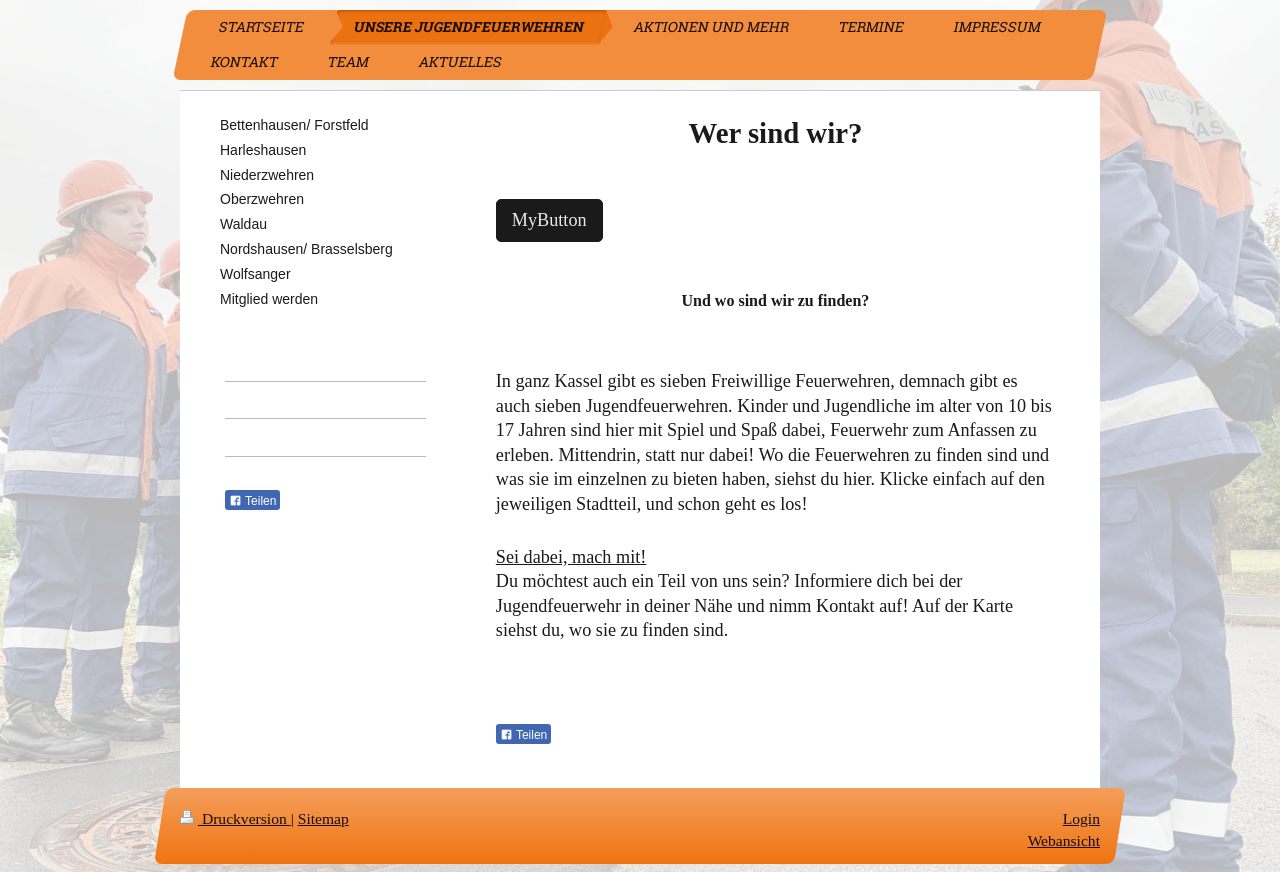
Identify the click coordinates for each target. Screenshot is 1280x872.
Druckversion (235, 818)
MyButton (549, 220)
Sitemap (323, 818)
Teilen (523, 735)
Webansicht (1064, 840)
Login (1081, 818)
